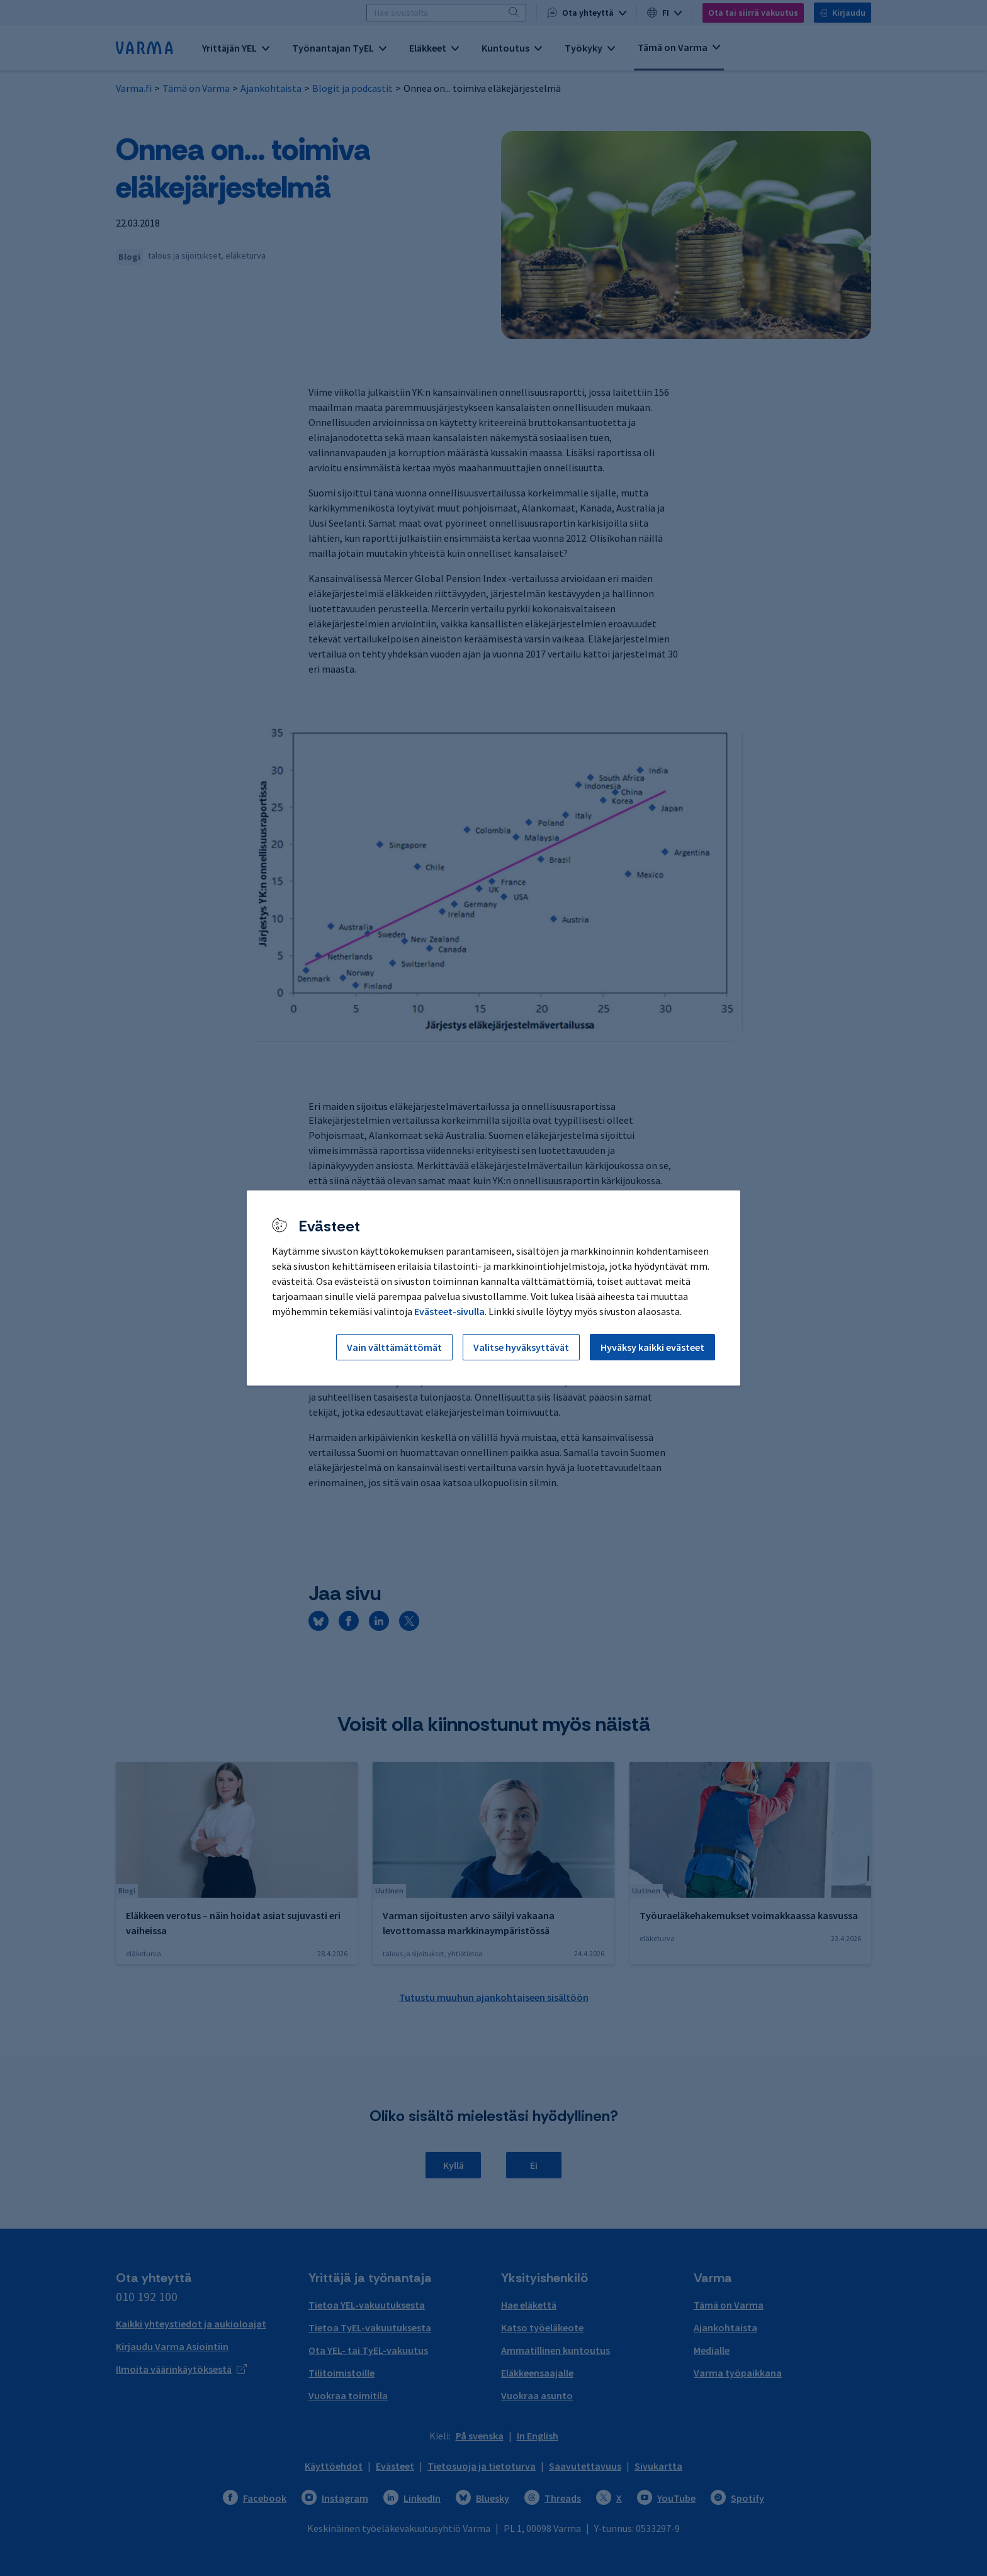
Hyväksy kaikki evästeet (652, 1347)
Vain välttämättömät (394, 1347)
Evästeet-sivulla (449, 1311)
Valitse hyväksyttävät (521, 1347)
